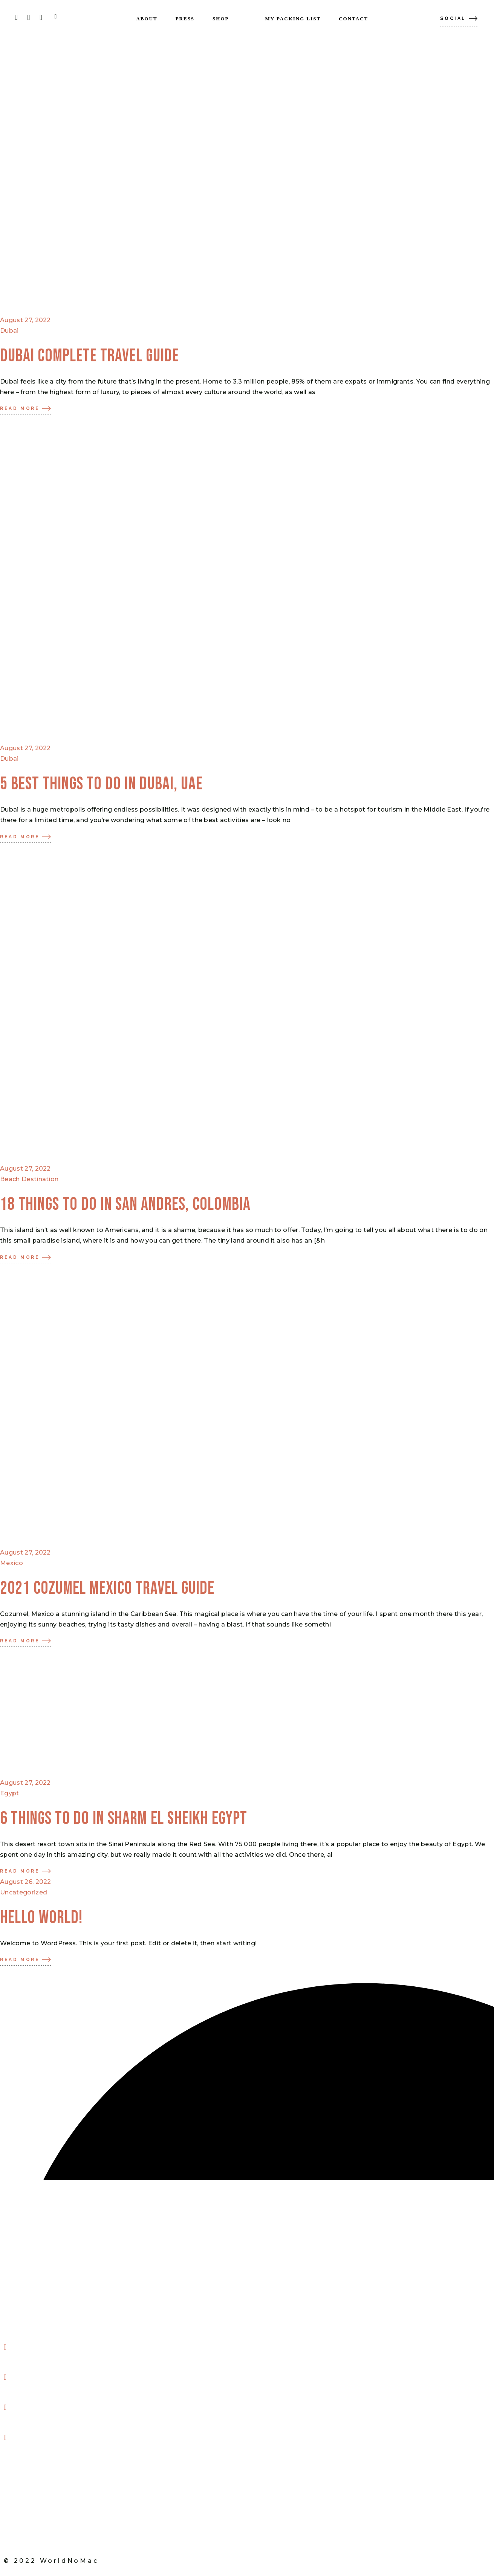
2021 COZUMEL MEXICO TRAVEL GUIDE (107, 1588)
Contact (24, 2525)
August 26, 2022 (25, 1881)
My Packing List (34, 2495)
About (20, 2465)
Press (20, 2480)
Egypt (9, 1793)
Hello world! (41, 1917)
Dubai (9, 330)
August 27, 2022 (25, 320)
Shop (18, 2510)
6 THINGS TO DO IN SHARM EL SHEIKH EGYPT (123, 1818)
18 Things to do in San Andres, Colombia (125, 1204)
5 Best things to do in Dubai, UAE (101, 784)
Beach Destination (29, 1179)
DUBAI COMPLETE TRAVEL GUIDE (89, 356)
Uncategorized (23, 1892)
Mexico (11, 1563)
